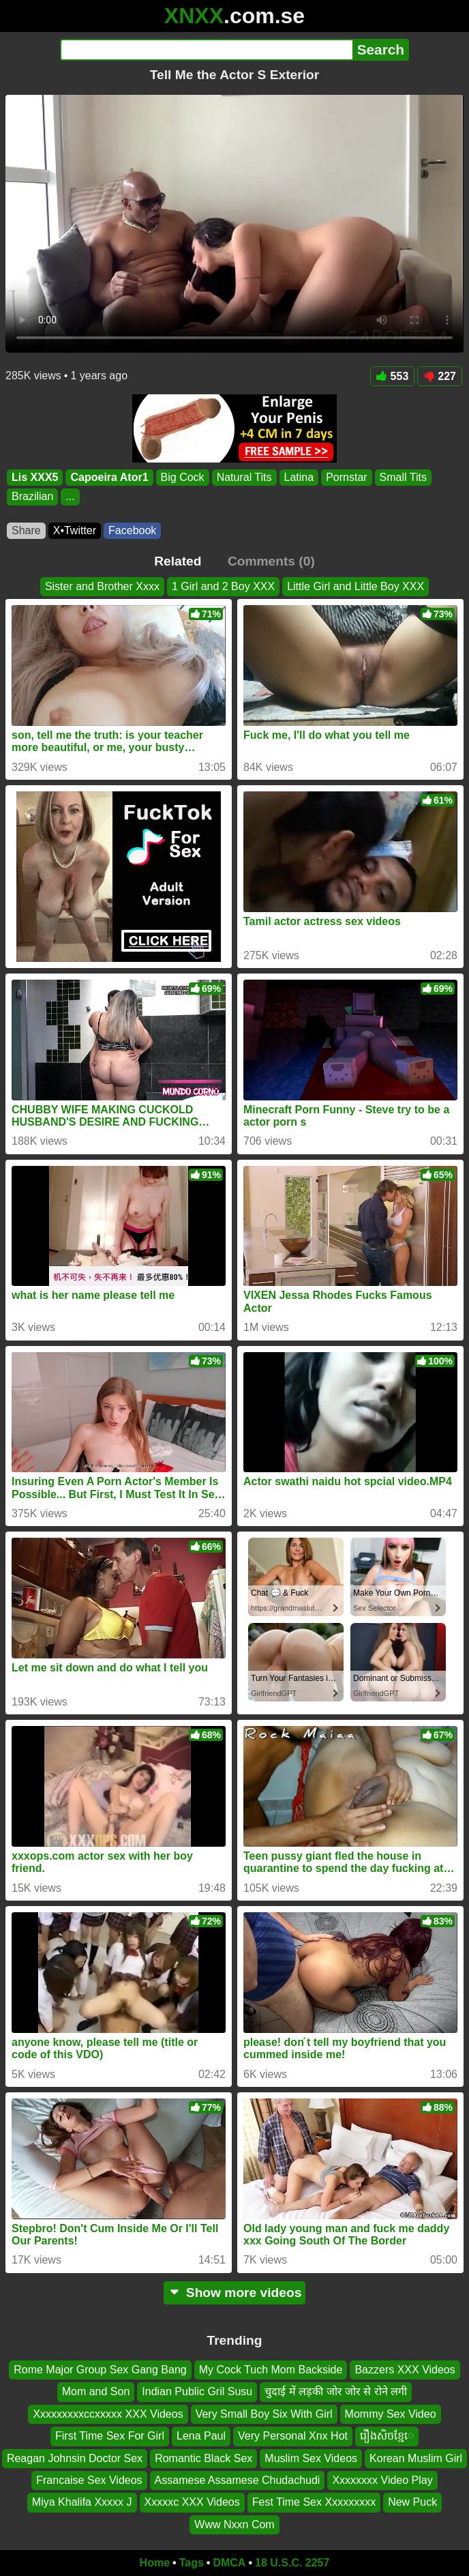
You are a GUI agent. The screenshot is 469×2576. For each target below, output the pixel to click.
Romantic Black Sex (203, 2458)
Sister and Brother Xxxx (102, 586)
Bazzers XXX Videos (404, 2369)
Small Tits (403, 477)
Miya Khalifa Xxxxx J (82, 2502)
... (69, 497)
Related (177, 561)
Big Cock (183, 477)
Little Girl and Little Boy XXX (355, 586)
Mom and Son (96, 2391)
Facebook (132, 530)
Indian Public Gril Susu (197, 2391)
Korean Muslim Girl (415, 2458)
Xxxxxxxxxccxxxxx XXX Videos (108, 2414)
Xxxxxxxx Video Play (382, 2480)
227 (439, 376)
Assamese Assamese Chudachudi (237, 2480)
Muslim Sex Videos (310, 2458)
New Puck (412, 2502)
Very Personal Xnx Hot (293, 2436)
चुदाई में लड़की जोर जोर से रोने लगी (335, 2391)
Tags (191, 2562)
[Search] (206, 50)
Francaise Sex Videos (89, 2480)
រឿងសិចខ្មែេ (387, 2436)
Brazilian (32, 497)
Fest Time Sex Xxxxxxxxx (314, 2502)
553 (392, 376)
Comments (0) (271, 561)
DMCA (229, 2562)
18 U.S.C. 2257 (292, 2562)
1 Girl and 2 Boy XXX (223, 586)
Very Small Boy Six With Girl (264, 2414)
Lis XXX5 (35, 477)
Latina (299, 477)
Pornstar (346, 477)
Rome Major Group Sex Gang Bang (100, 2369)
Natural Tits (244, 477)
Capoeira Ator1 (109, 477)
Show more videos (235, 2292)
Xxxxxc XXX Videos (192, 2502)
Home (155, 2562)
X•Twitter (74, 530)
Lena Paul (201, 2436)
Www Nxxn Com (234, 2524)
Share (26, 530)
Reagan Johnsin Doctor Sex (74, 2458)
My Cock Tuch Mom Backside (271, 2369)
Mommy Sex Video (390, 2414)
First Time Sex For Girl (109, 2436)
